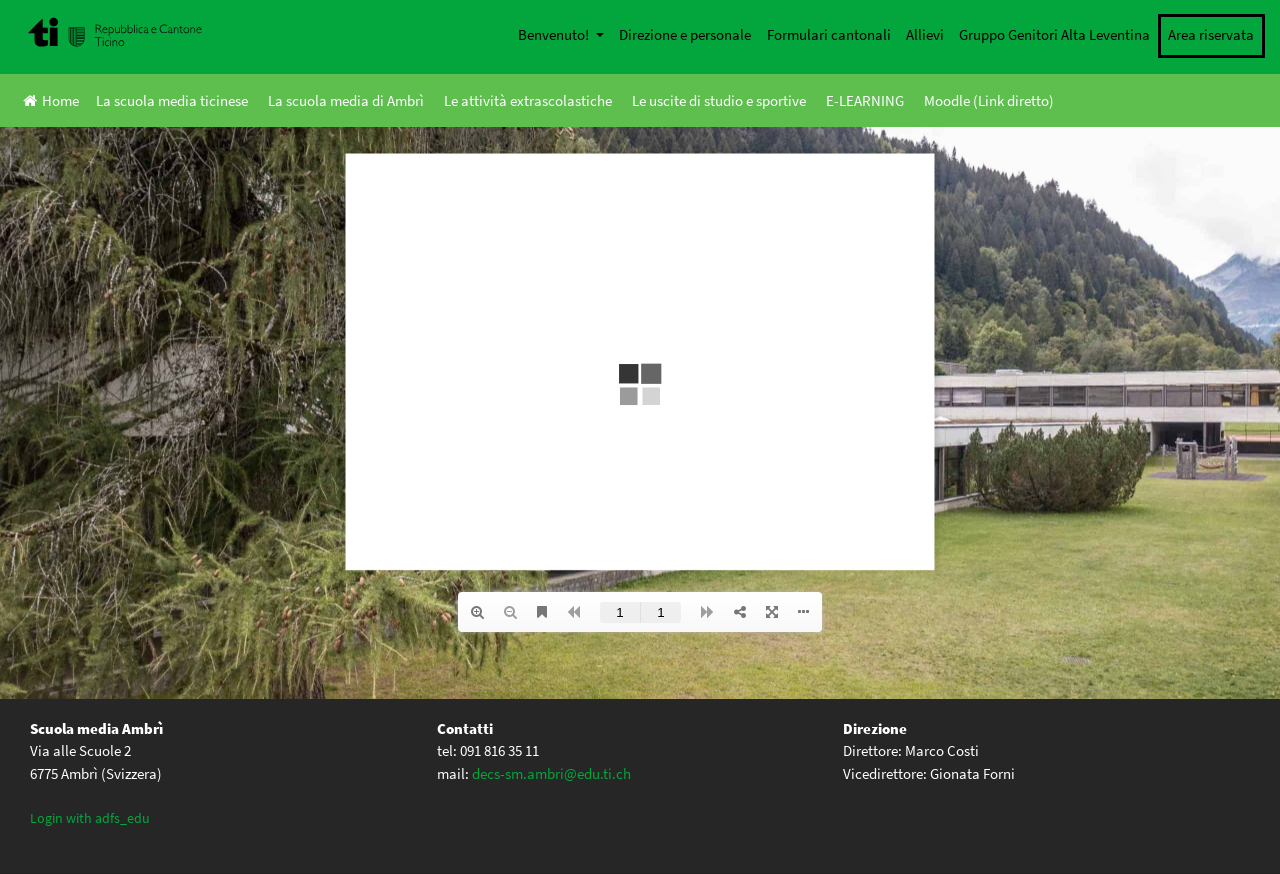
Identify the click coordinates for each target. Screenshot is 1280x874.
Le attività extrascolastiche (528, 100)
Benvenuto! (555, 34)
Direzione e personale (685, 34)
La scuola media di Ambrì (346, 100)
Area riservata (1211, 34)
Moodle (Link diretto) (989, 100)
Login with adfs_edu (90, 818)
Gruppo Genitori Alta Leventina (1054, 34)
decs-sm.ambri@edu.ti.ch (551, 773)
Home (51, 100)
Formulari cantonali (829, 34)
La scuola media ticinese (172, 100)
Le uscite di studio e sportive (719, 100)
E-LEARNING (865, 100)
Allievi (925, 34)
